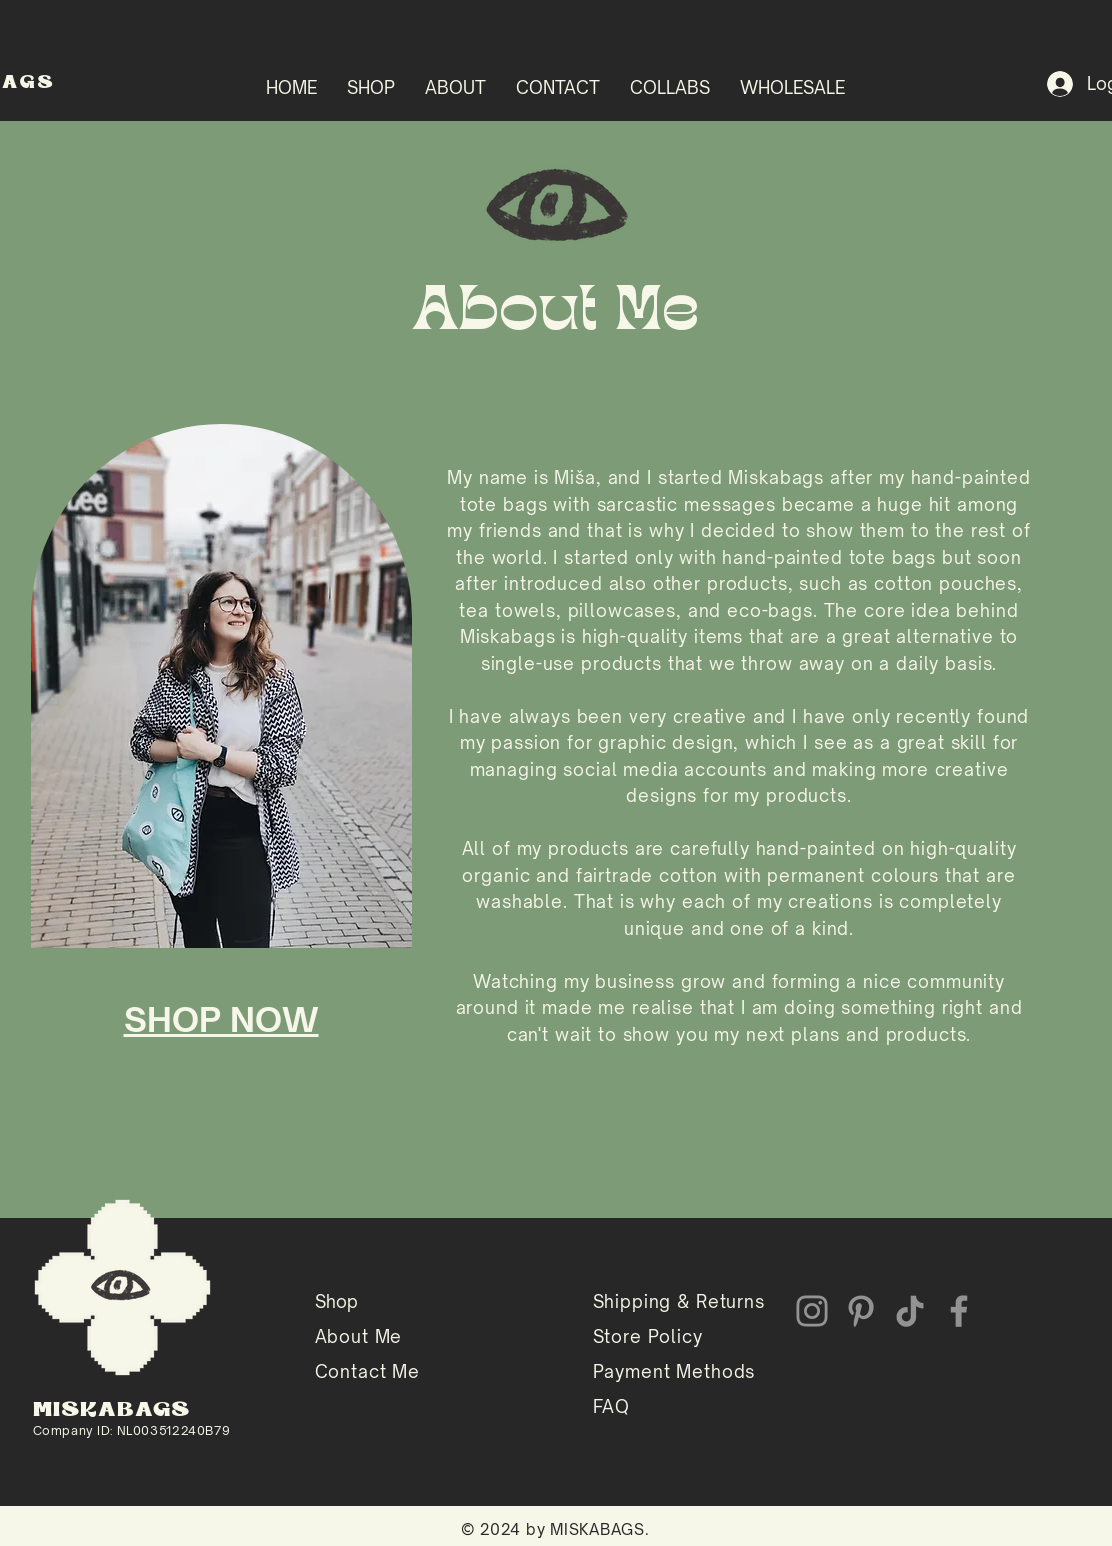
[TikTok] (910, 1311)
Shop (336, 1301)
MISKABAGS (112, 1410)
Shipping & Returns (679, 1301)
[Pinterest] (861, 1311)
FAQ (612, 1406)
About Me (359, 1336)
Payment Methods (674, 1371)
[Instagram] (812, 1311)
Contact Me (368, 1371)
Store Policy (648, 1336)
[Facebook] (959, 1311)
